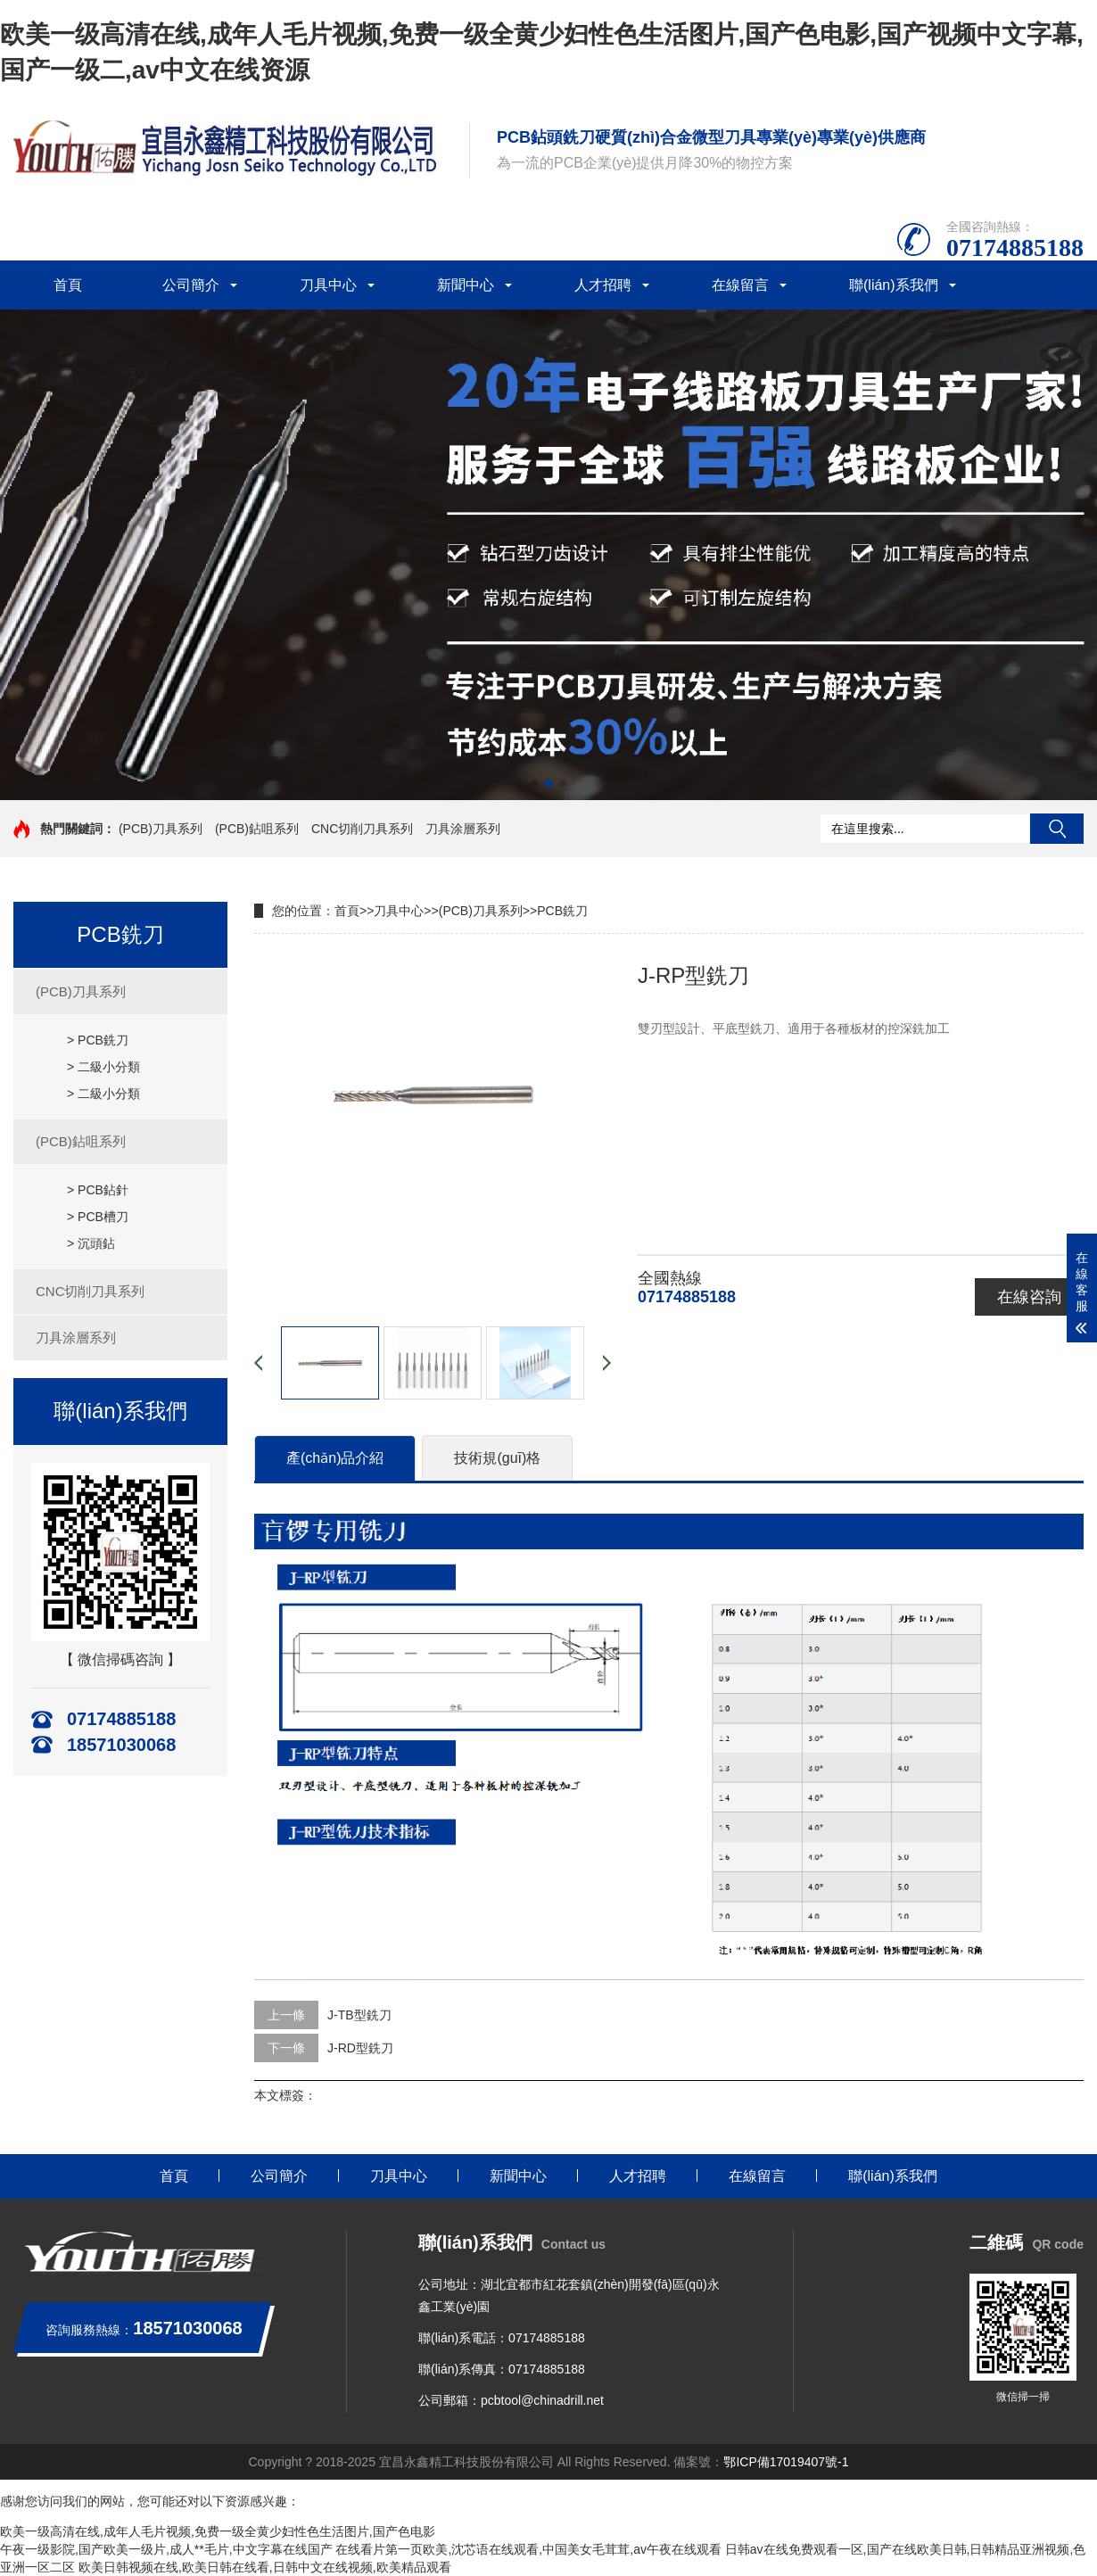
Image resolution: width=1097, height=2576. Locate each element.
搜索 (1057, 828)
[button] (534, 783)
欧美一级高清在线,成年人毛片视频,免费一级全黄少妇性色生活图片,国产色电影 (217, 2531)
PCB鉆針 (103, 1190)
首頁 (68, 285)
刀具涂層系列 (462, 829)
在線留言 (740, 285)
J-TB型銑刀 (359, 2015)
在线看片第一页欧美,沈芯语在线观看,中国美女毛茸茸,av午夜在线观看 (528, 2549)
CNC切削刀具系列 (362, 829)
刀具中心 (328, 285)
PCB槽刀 (103, 1217)
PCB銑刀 (103, 1040)
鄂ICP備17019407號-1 (785, 2462)
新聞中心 (465, 285)
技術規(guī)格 (497, 1458)
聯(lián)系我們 (893, 285)
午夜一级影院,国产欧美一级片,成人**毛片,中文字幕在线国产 (166, 2549)
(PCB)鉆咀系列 (257, 829)
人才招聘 (602, 285)
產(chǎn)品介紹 (335, 1458)
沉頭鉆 (96, 1243)
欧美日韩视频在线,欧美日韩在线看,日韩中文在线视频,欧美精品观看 (264, 2567)
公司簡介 (190, 285)
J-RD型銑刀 (360, 2048)
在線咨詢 (1029, 1297)
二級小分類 (109, 1067)
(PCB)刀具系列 (160, 829)
